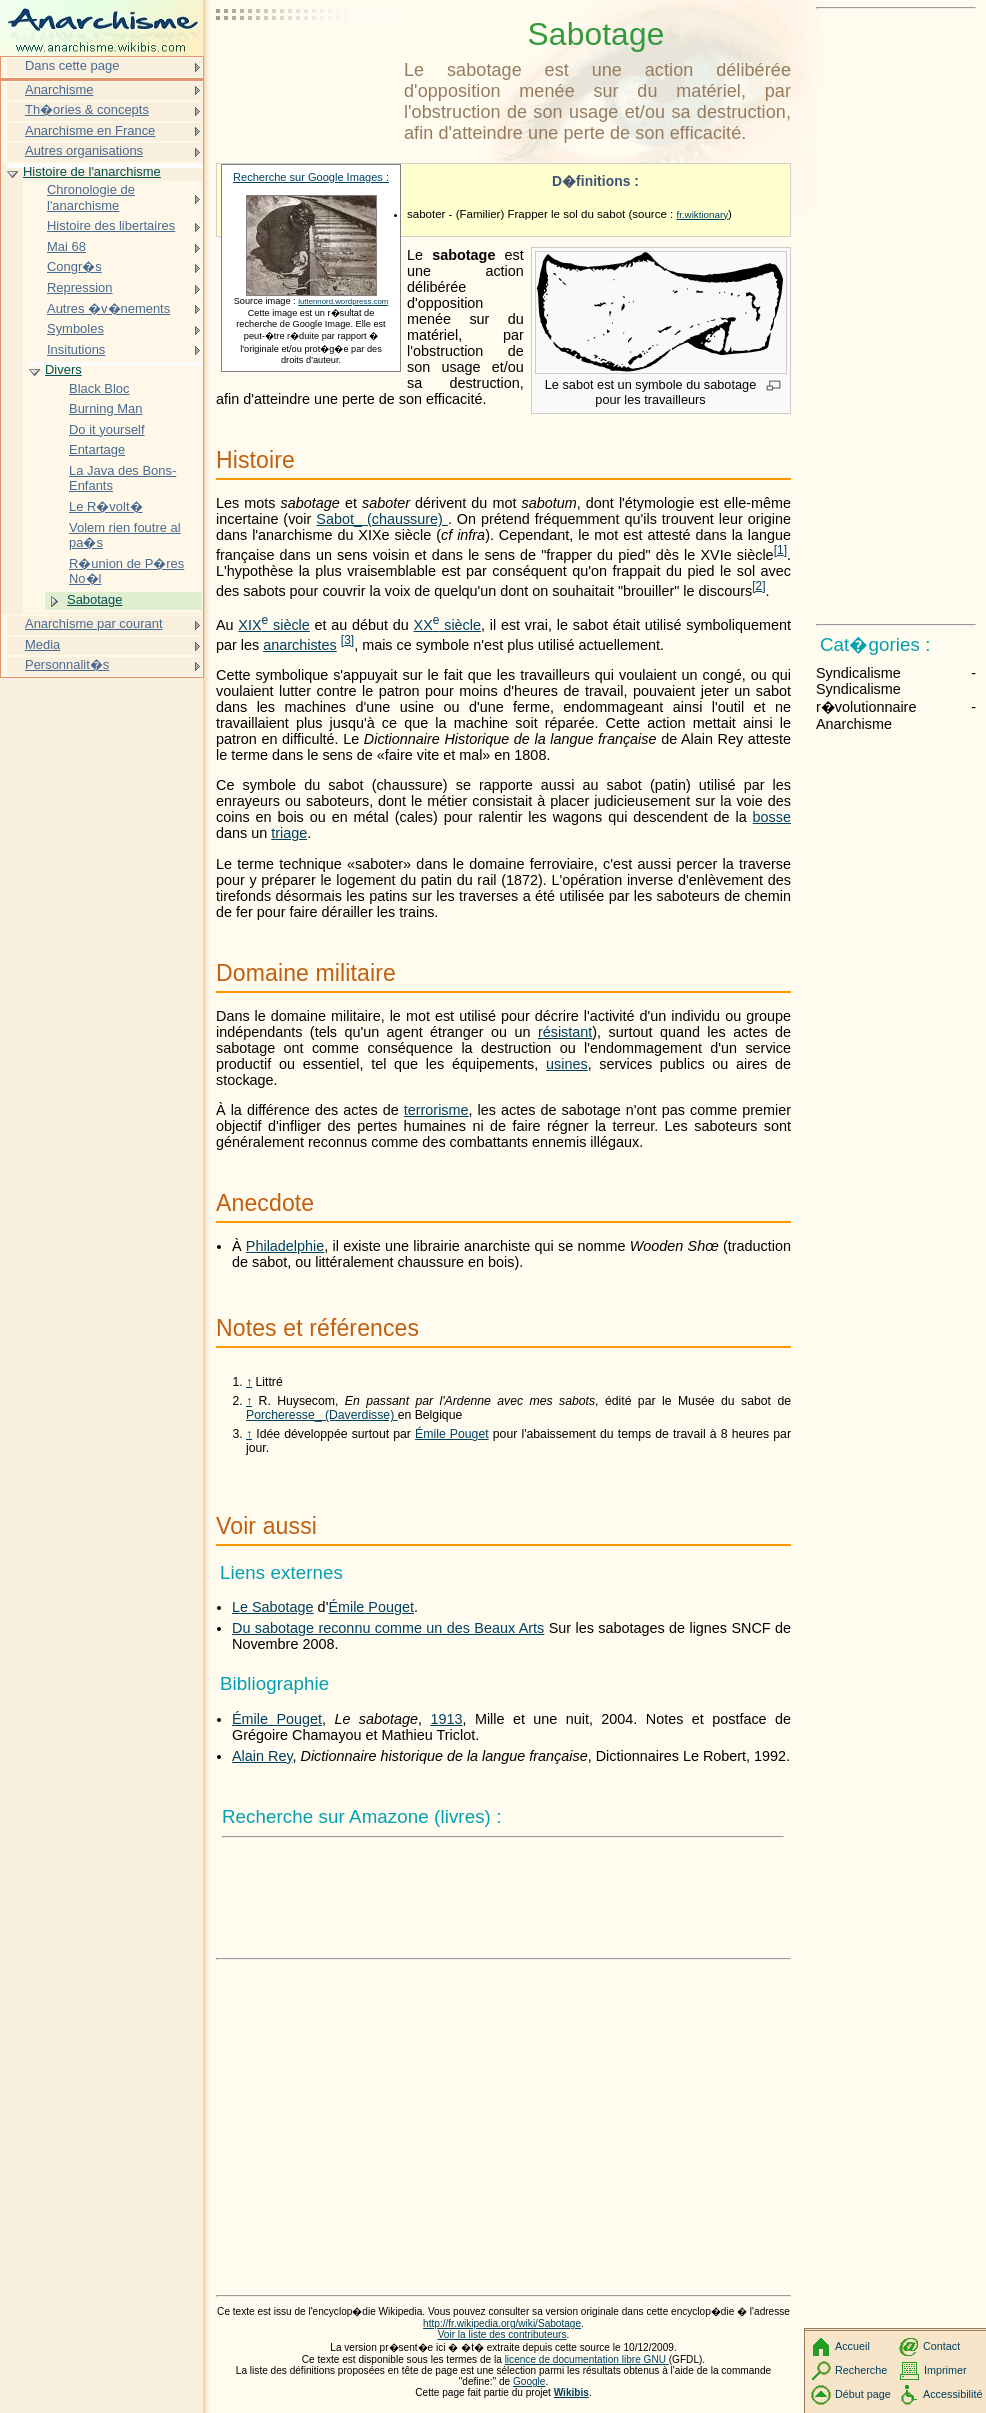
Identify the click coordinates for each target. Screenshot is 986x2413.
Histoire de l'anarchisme (92, 171)
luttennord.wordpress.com (343, 301)
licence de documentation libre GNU (587, 2359)
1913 (447, 1719)
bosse (772, 817)
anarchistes (300, 645)
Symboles (75, 328)
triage (289, 833)
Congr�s (74, 266)
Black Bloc (99, 388)
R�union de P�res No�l (126, 571)
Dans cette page (72, 65)
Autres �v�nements (108, 308)
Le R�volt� (106, 506)
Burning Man (105, 408)
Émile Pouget (452, 1434)
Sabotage (94, 599)
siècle (273, 625)
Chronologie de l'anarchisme (91, 197)
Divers (63, 369)
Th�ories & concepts (87, 109)
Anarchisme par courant (94, 623)
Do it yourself (107, 429)
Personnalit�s (67, 664)
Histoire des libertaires (111, 225)
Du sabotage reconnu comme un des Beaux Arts (388, 1628)
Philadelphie (285, 1246)
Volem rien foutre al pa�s (125, 535)
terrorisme (436, 1110)
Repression (80, 287)
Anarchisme (59, 89)
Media (42, 644)
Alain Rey (262, 1756)
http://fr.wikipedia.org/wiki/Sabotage (502, 2323)
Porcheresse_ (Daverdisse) (322, 1415)
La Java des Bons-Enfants (122, 478)
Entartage (97, 449)
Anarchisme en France (90, 130)
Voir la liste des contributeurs (502, 2334)
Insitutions (76, 349)
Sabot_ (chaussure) (382, 519)
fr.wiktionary (702, 214)
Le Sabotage (273, 1607)
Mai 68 (66, 246)
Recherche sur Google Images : (311, 177)
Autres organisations (84, 150)
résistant (565, 1032)
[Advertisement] (306, 65)
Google (529, 2381)
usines (567, 1064)
